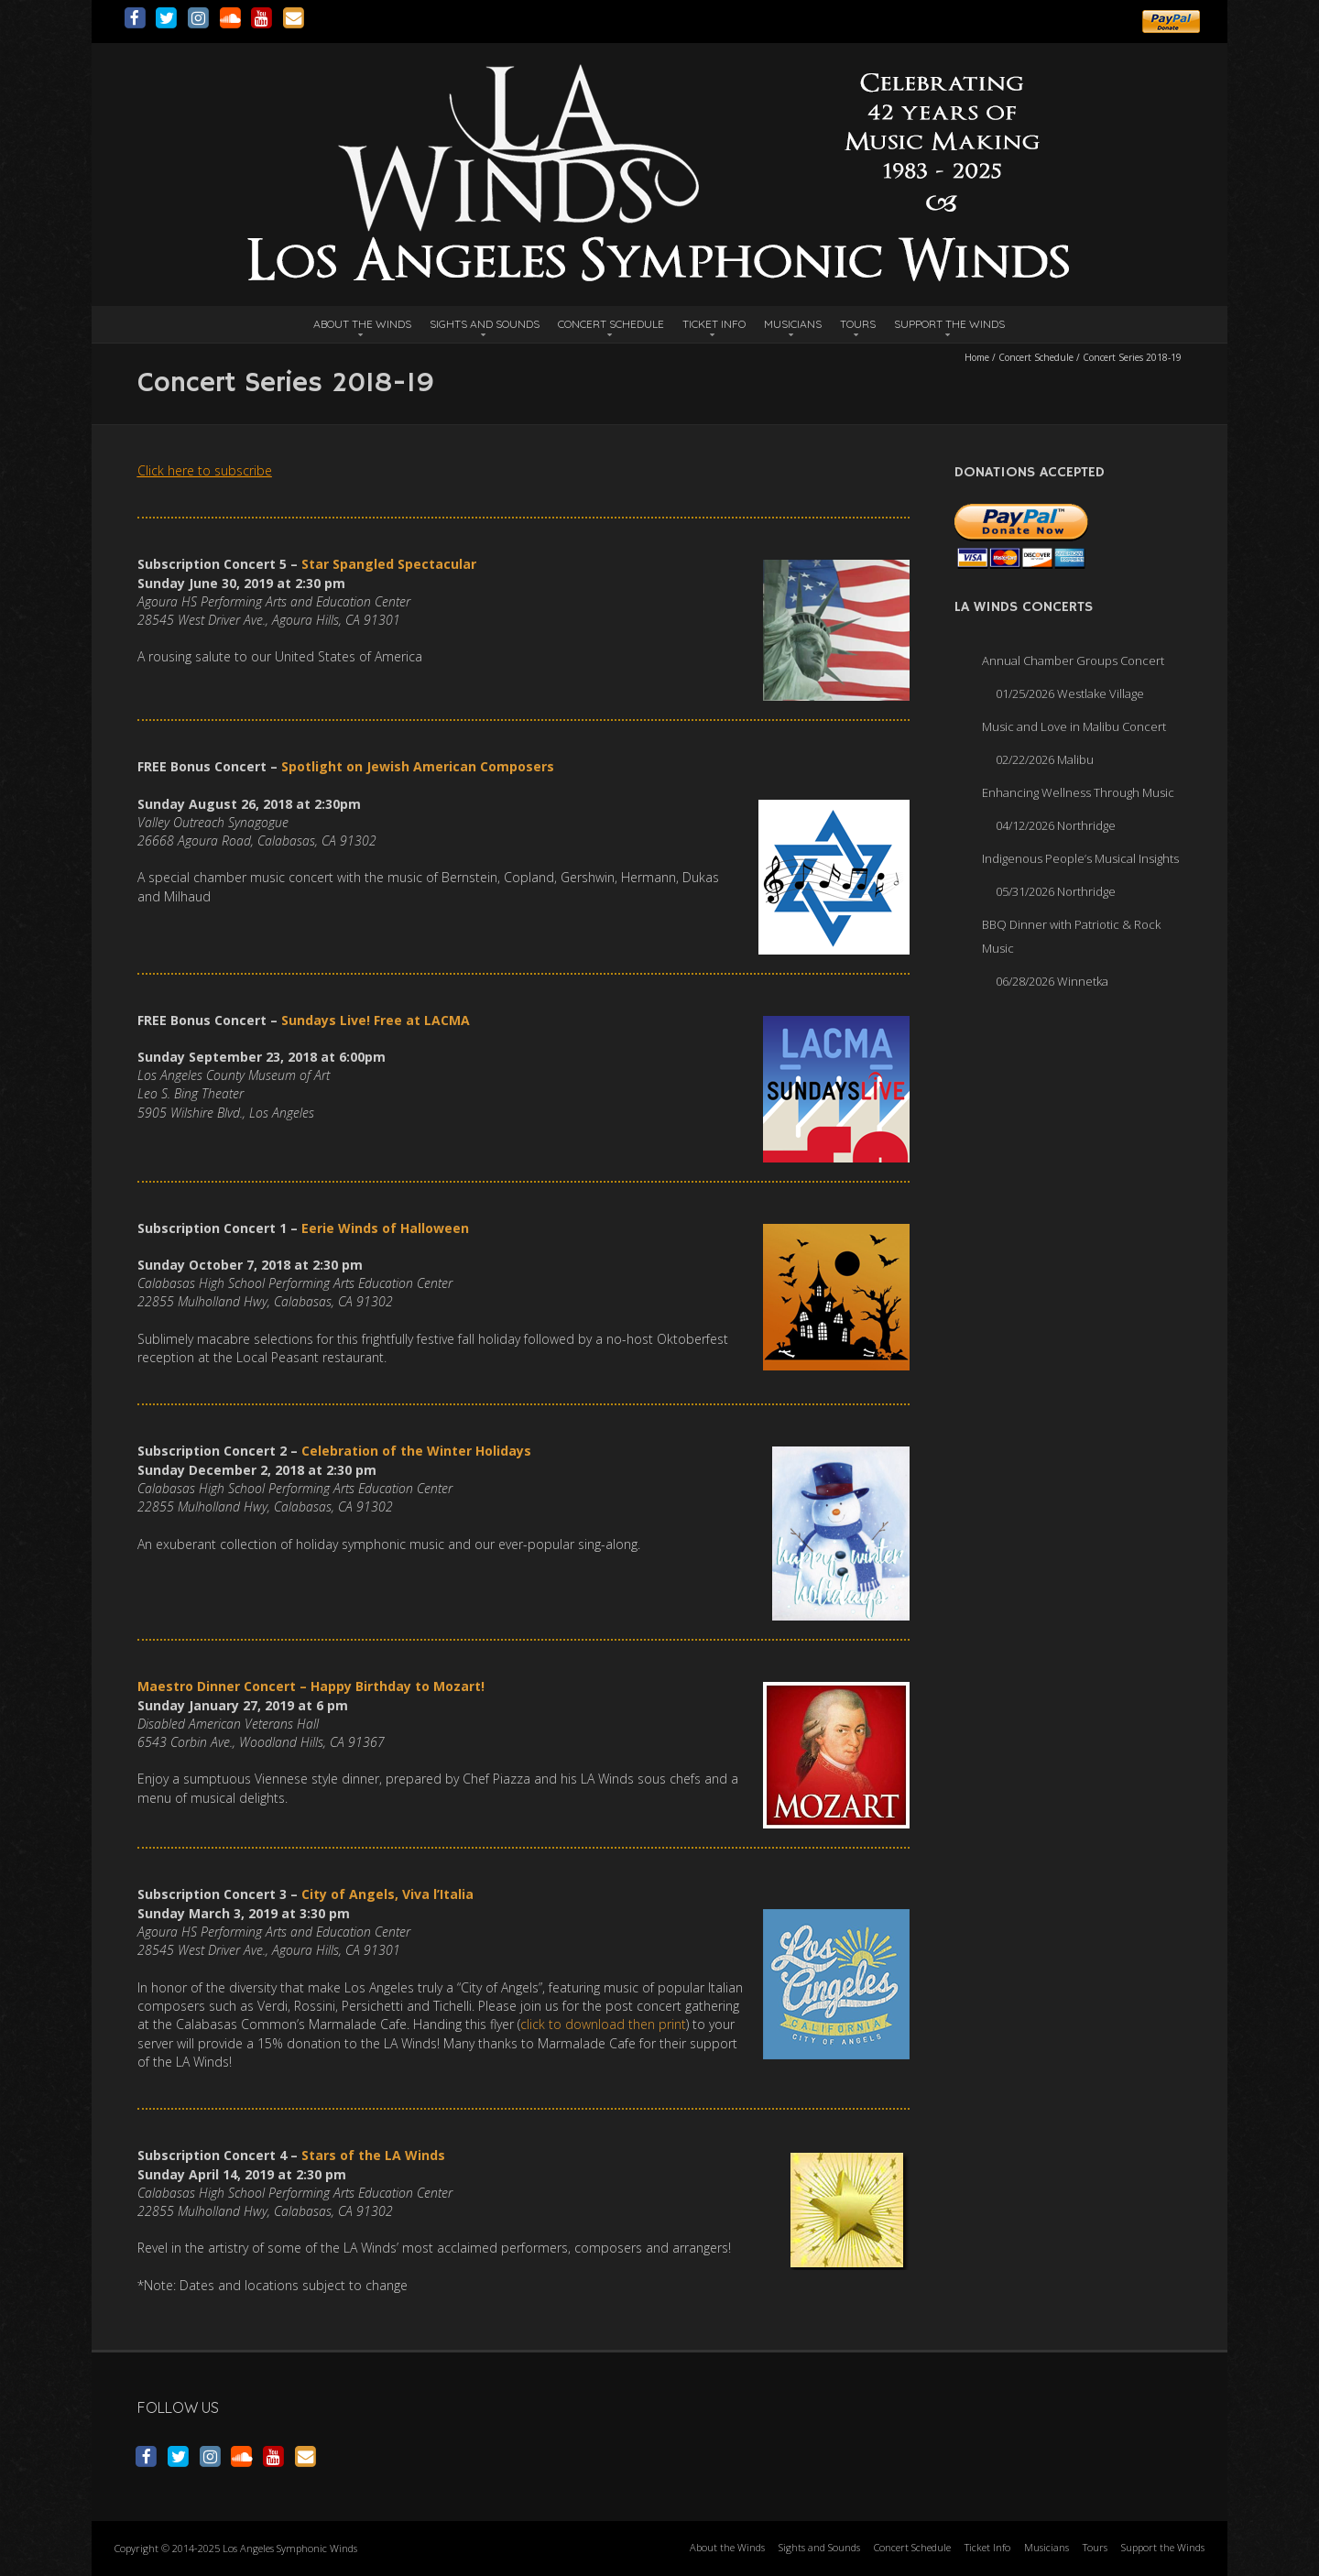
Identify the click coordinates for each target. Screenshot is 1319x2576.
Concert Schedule (611, 324)
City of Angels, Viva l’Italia (387, 1894)
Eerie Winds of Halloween (385, 1228)
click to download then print (603, 2024)
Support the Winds (949, 324)
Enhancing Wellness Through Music (1078, 792)
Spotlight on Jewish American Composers (417, 766)
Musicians (793, 324)
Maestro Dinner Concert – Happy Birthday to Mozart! (311, 1686)
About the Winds (362, 324)
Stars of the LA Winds (373, 2155)
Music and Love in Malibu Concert (1074, 726)
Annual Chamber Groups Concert (1073, 660)
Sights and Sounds (485, 324)
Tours (858, 324)
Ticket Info (714, 324)
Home (977, 357)
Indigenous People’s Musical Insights (1080, 858)
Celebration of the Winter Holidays (416, 1450)
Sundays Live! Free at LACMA (375, 1020)
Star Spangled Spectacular (388, 564)
